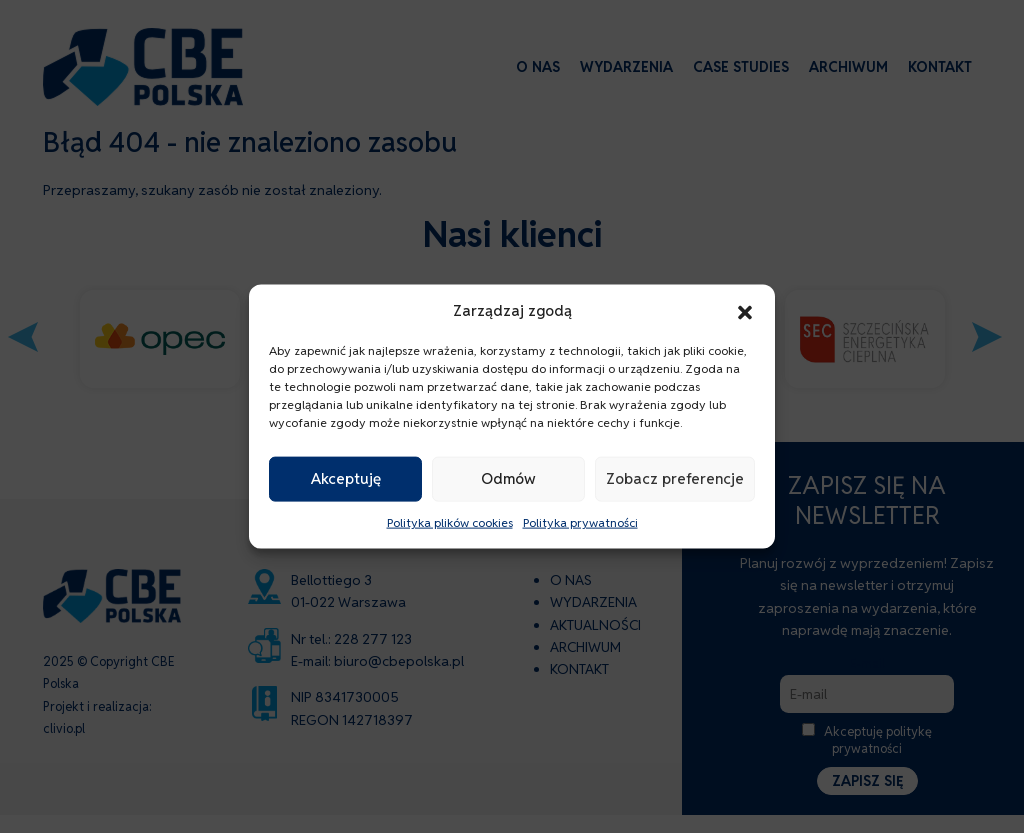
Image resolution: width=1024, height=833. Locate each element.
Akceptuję (346, 478)
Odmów (508, 478)
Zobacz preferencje (675, 478)
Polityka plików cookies (450, 522)
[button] (745, 310)
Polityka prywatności (580, 522)
